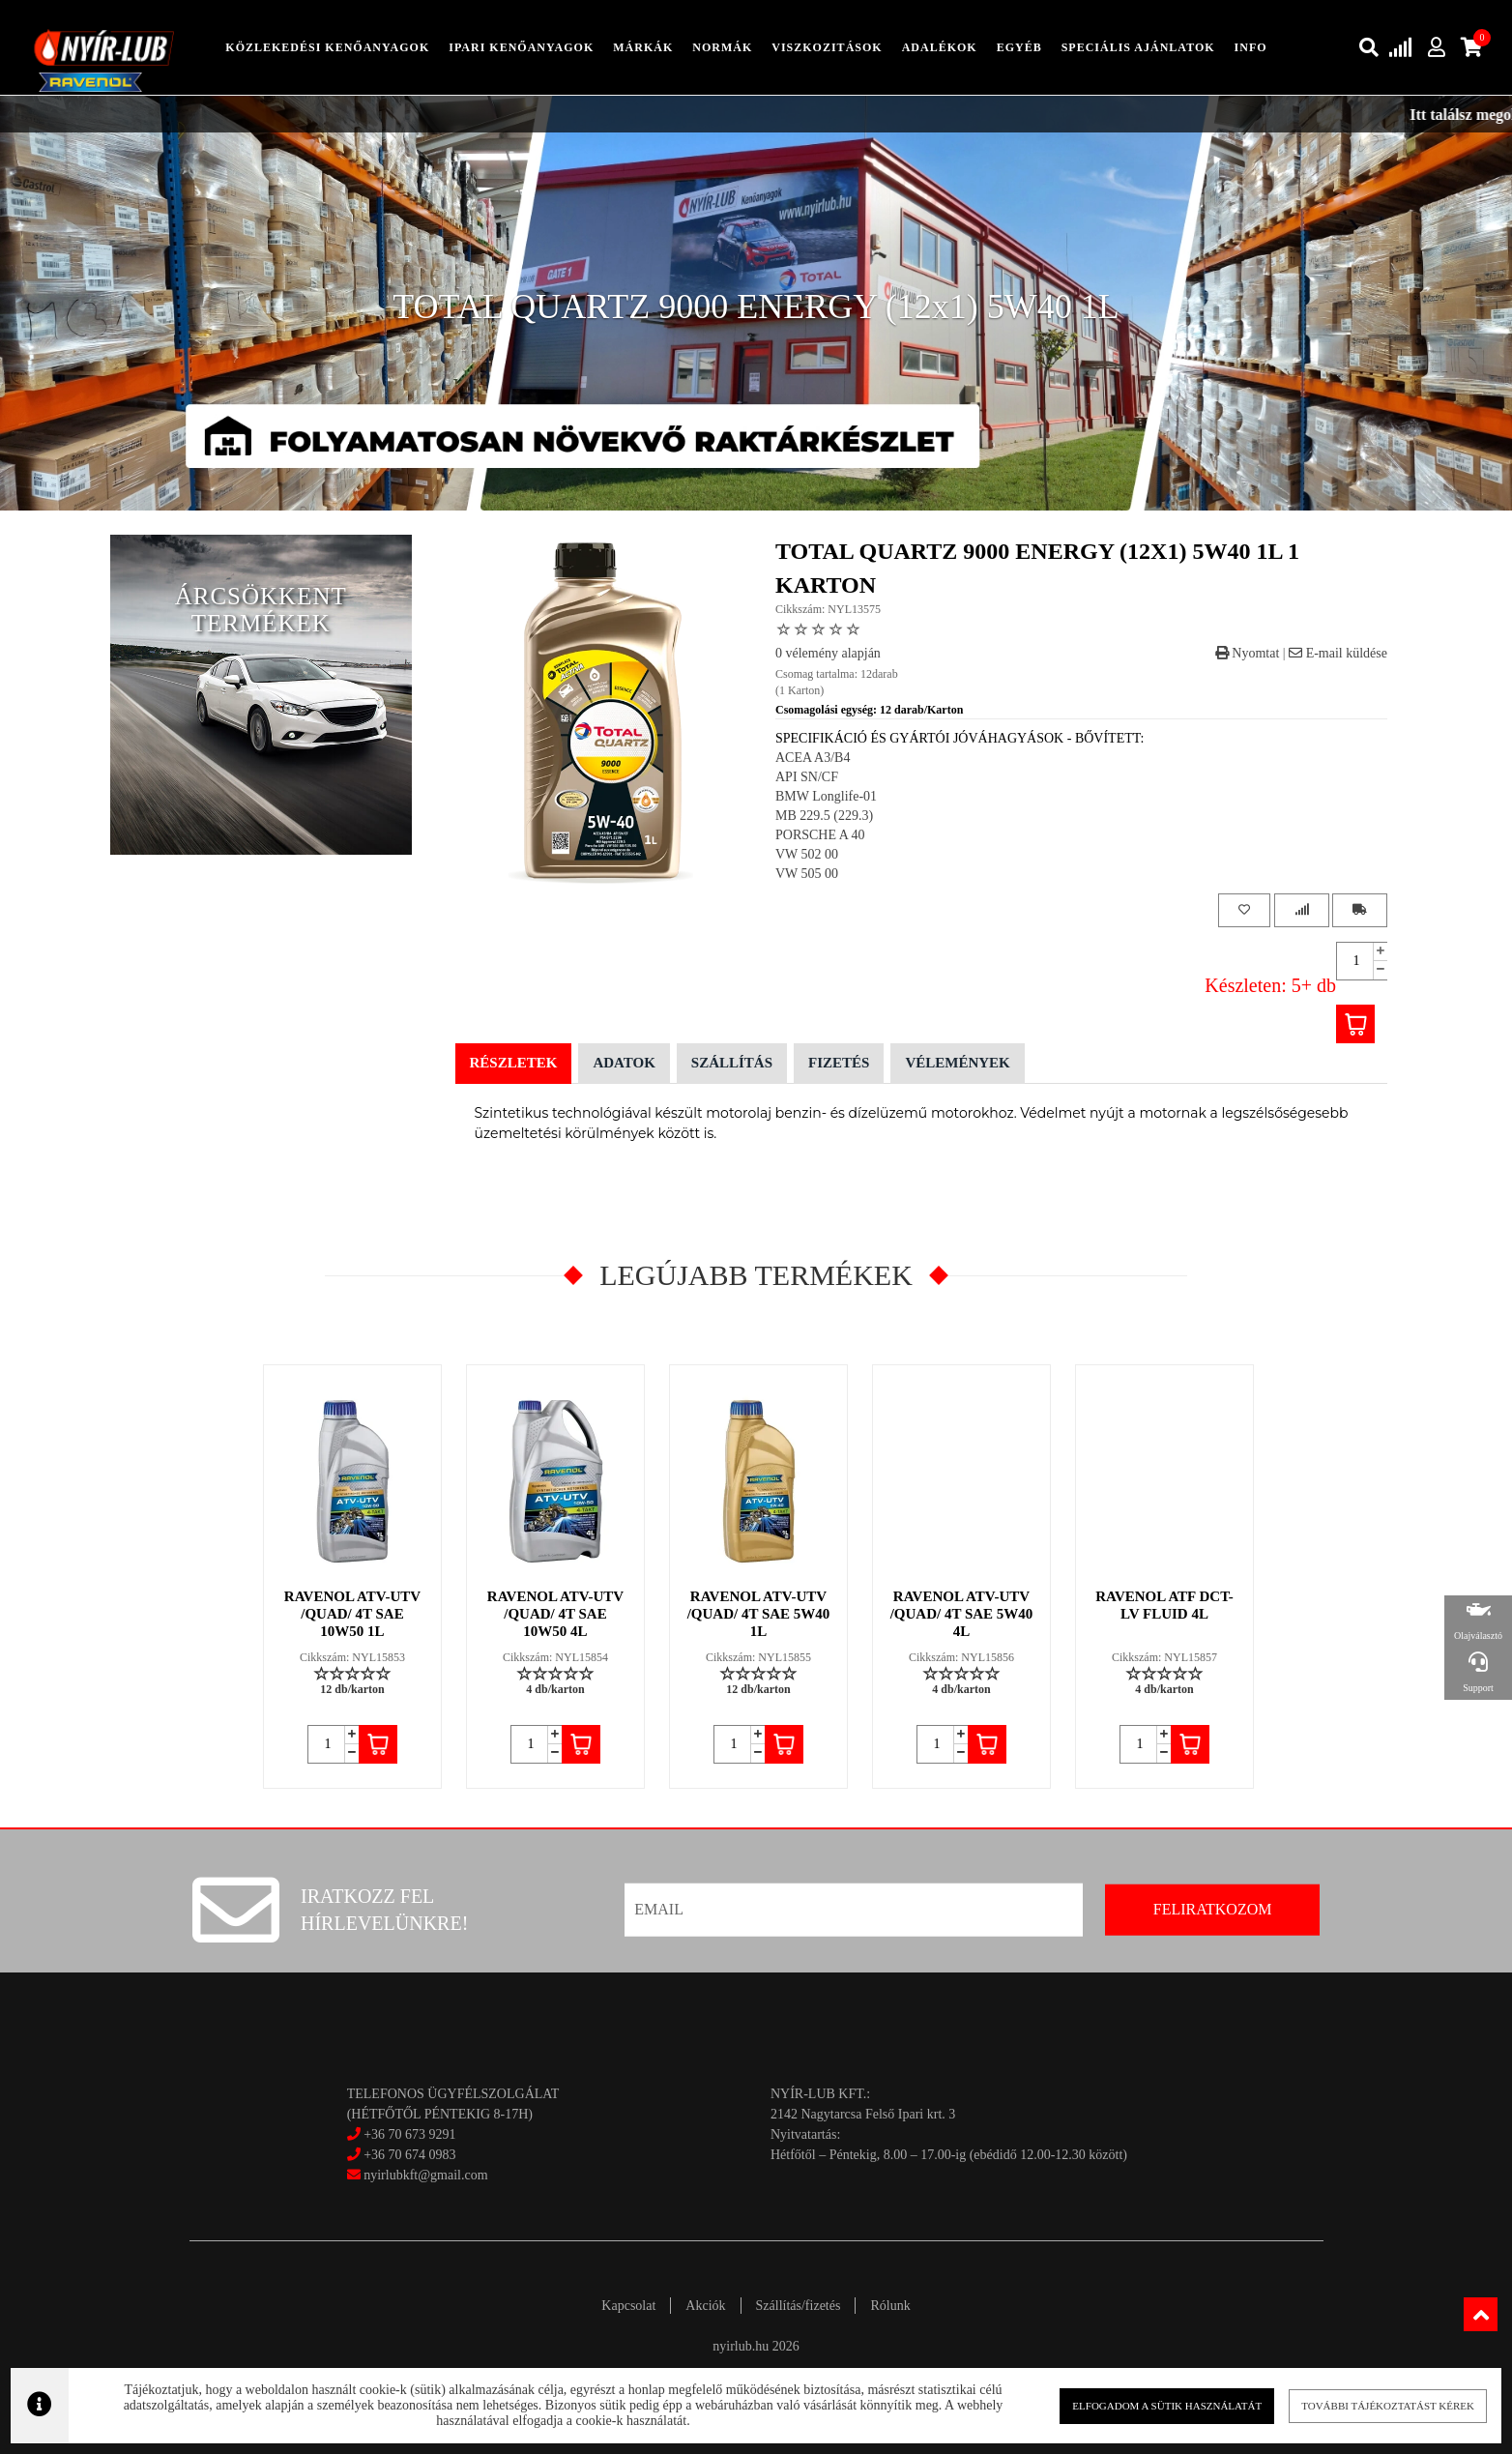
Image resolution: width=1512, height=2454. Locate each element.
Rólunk (890, 2305)
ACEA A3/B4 (812, 757)
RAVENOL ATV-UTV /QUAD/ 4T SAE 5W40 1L (758, 1614)
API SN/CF (806, 777)
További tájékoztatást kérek (1358, 2405)
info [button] (1251, 47)
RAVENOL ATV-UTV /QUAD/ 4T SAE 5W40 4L (961, 1614)
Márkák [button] (643, 47)
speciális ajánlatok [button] (1138, 47)
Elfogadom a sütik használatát (1148, 2405)
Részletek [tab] (514, 1062)
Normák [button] (722, 47)
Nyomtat (1247, 653)
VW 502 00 (806, 854)
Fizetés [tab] (838, 1062)
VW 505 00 (806, 873)
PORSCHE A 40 (820, 835)
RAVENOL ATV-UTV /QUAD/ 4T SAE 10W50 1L (352, 1614)
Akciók (705, 2305)
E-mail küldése (1338, 653)
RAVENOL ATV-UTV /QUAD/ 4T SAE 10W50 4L (555, 1614)
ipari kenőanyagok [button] (521, 47)
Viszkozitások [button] (826, 47)
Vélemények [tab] (957, 1062)
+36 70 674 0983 (409, 2154)
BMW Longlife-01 (826, 796)
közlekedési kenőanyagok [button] (327, 47)
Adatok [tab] (623, 1062)
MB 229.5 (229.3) (824, 815)
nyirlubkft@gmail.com (417, 2175)
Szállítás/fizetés (798, 2305)
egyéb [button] (1019, 47)
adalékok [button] (939, 47)
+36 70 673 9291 (409, 2134)
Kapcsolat (628, 2305)
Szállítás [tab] (731, 1062)
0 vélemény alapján (828, 653)
